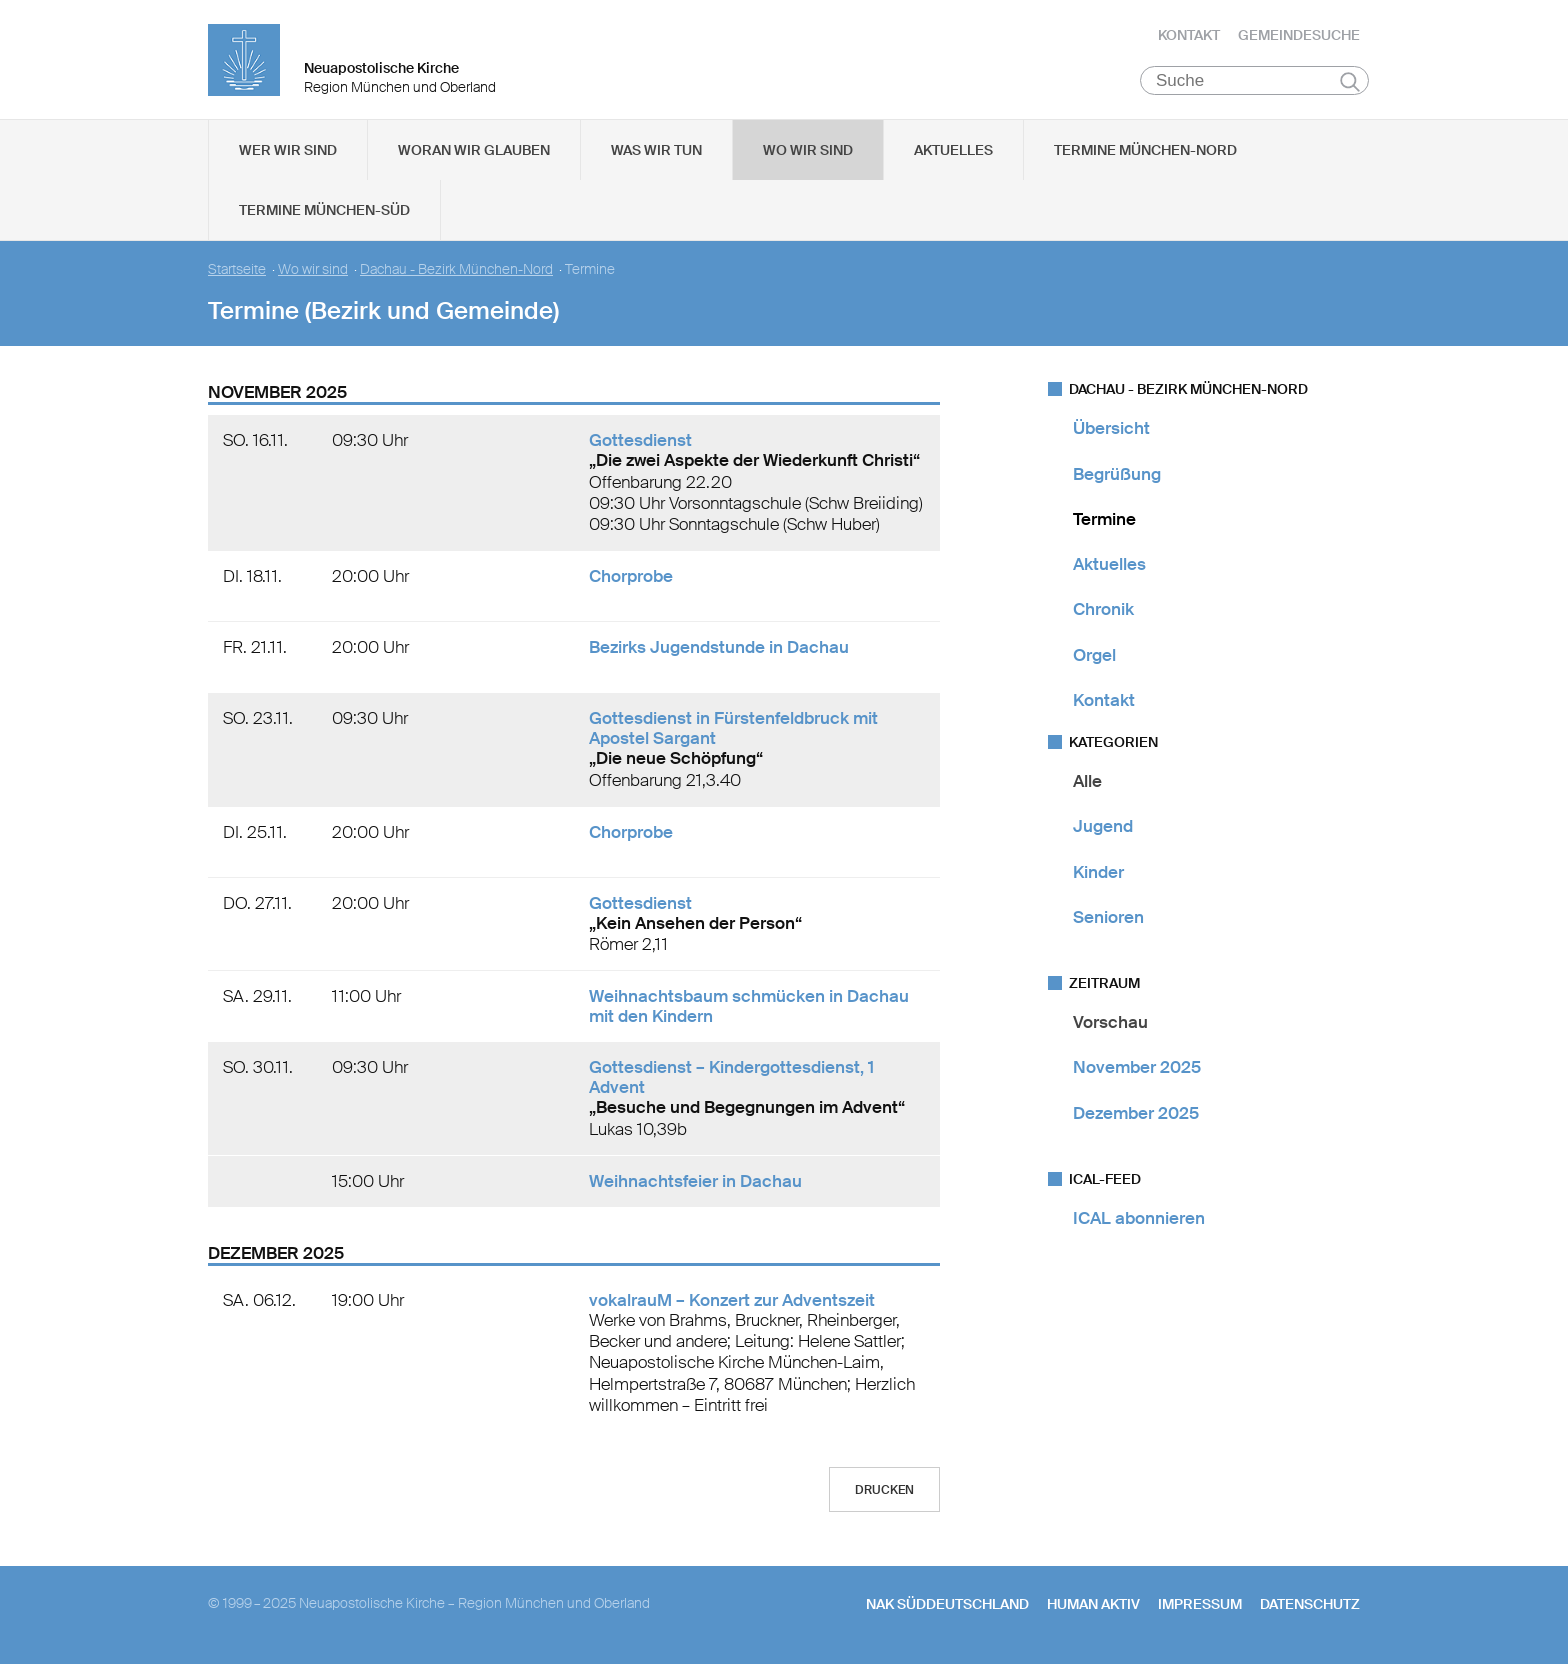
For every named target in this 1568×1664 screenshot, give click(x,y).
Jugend (1103, 827)
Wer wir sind (288, 151)
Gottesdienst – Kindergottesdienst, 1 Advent (731, 1078)
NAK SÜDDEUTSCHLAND (947, 1605)
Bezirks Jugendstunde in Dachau (719, 648)
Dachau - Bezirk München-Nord (456, 270)
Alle (1087, 782)
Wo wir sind (808, 151)
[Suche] (1254, 81)
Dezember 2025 (1136, 1113)
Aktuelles (953, 151)
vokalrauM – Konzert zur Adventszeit (732, 1301)
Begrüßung (1117, 474)
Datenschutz (1310, 1605)
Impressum (1200, 1605)
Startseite (237, 270)
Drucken (884, 1491)
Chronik (1103, 610)
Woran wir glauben (474, 151)
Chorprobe (631, 577)
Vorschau (1110, 1023)
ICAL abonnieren (1139, 1219)
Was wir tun (656, 151)
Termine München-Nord (1145, 151)
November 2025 (1137, 1068)
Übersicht (1111, 429)
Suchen (1349, 82)
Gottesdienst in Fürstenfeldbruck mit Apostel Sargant (733, 729)
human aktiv (1093, 1605)
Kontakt (1189, 35)
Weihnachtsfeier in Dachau (695, 1182)
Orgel (1094, 655)
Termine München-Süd (324, 211)
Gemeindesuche (1299, 35)
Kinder (1098, 872)
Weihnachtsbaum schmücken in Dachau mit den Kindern (749, 1007)
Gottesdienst (640, 441)
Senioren (1108, 918)
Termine (1104, 520)
